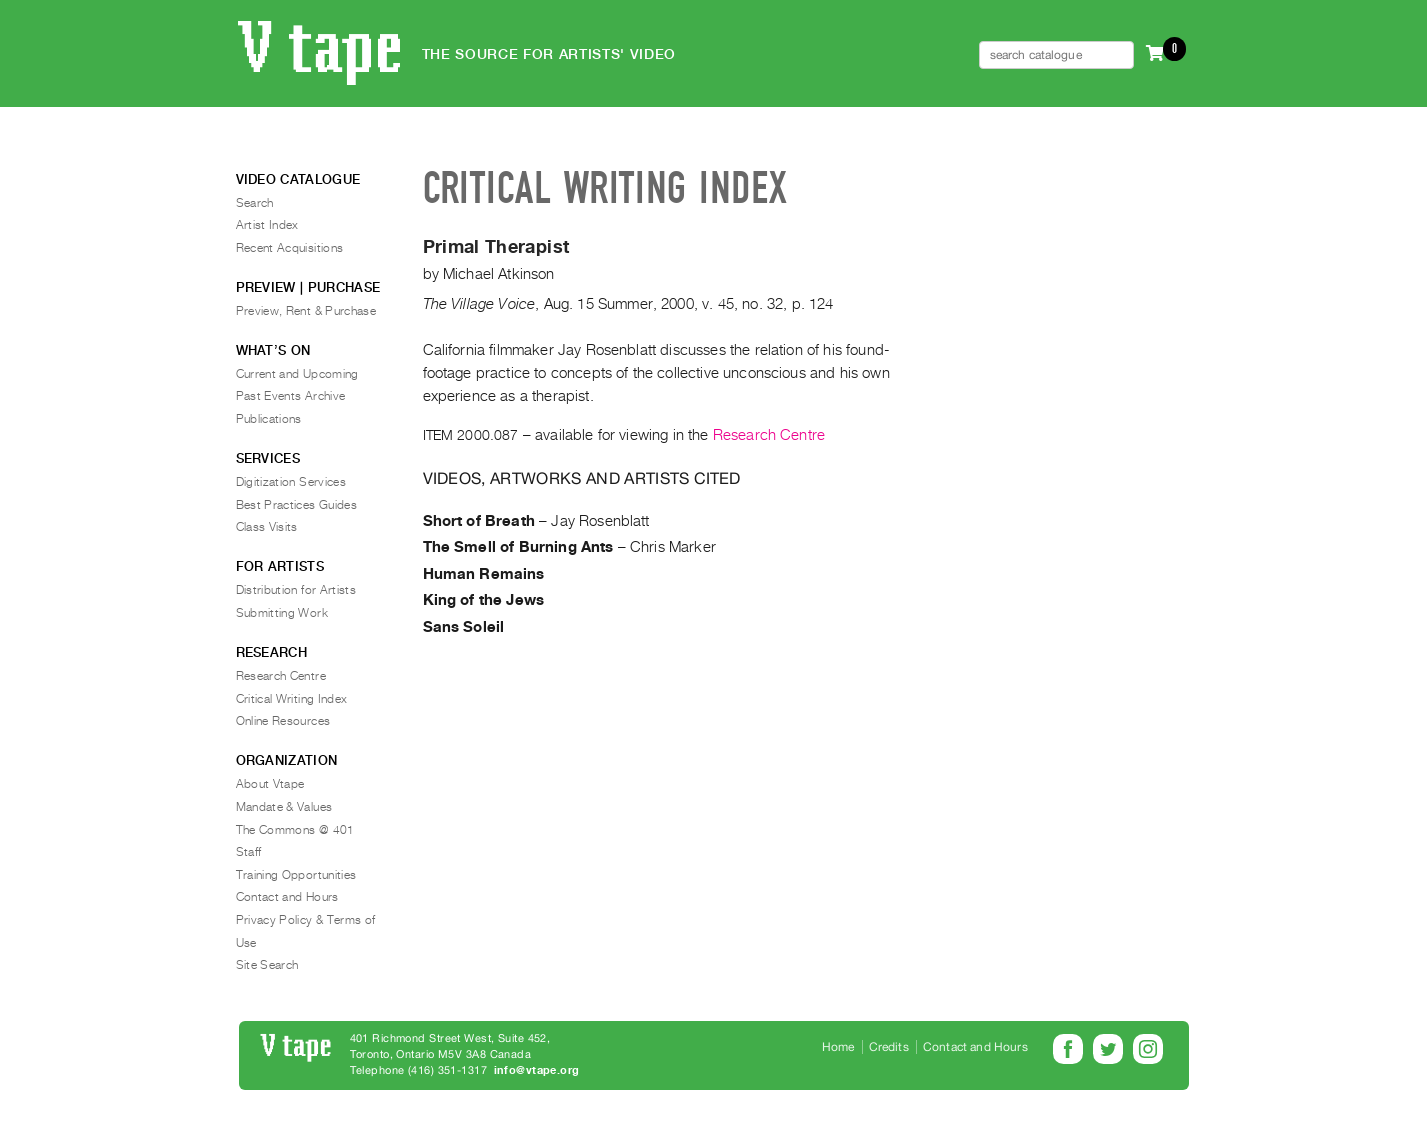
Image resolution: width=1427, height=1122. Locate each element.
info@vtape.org (537, 1070)
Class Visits (267, 527)
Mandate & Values (284, 807)
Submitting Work (282, 613)
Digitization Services (291, 482)
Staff (249, 852)
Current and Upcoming (297, 374)
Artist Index (267, 225)
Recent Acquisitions (290, 248)
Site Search (267, 965)
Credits (889, 1047)
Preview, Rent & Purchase (306, 311)
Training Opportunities (296, 875)
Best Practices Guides (297, 505)
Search (255, 203)
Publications (269, 419)
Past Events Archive (291, 396)
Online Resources (283, 721)
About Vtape (270, 784)
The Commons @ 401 (295, 830)
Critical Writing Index (292, 699)
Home (838, 1047)
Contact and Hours (287, 897)
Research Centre (769, 435)
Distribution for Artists (296, 590)
